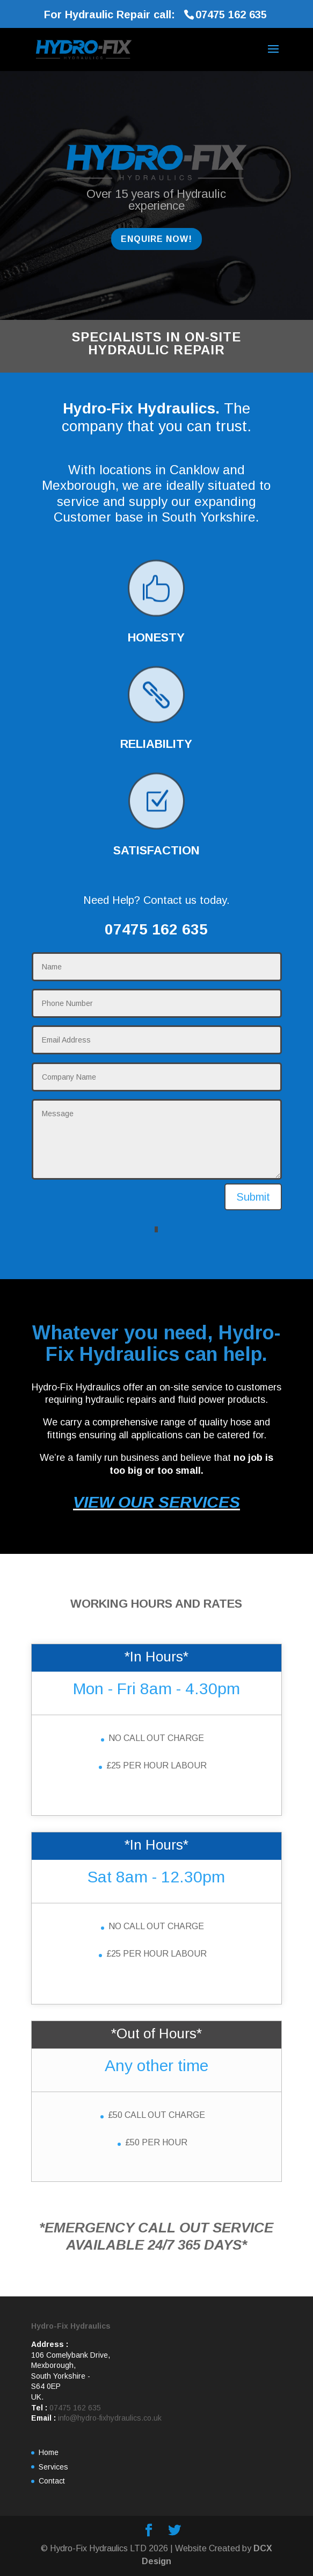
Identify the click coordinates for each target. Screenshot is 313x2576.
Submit (253, 1197)
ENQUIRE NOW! (156, 239)
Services (53, 2467)
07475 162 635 (75, 2407)
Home (49, 2452)
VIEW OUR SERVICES (156, 1502)
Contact (52, 2481)
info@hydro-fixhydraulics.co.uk (110, 2418)
